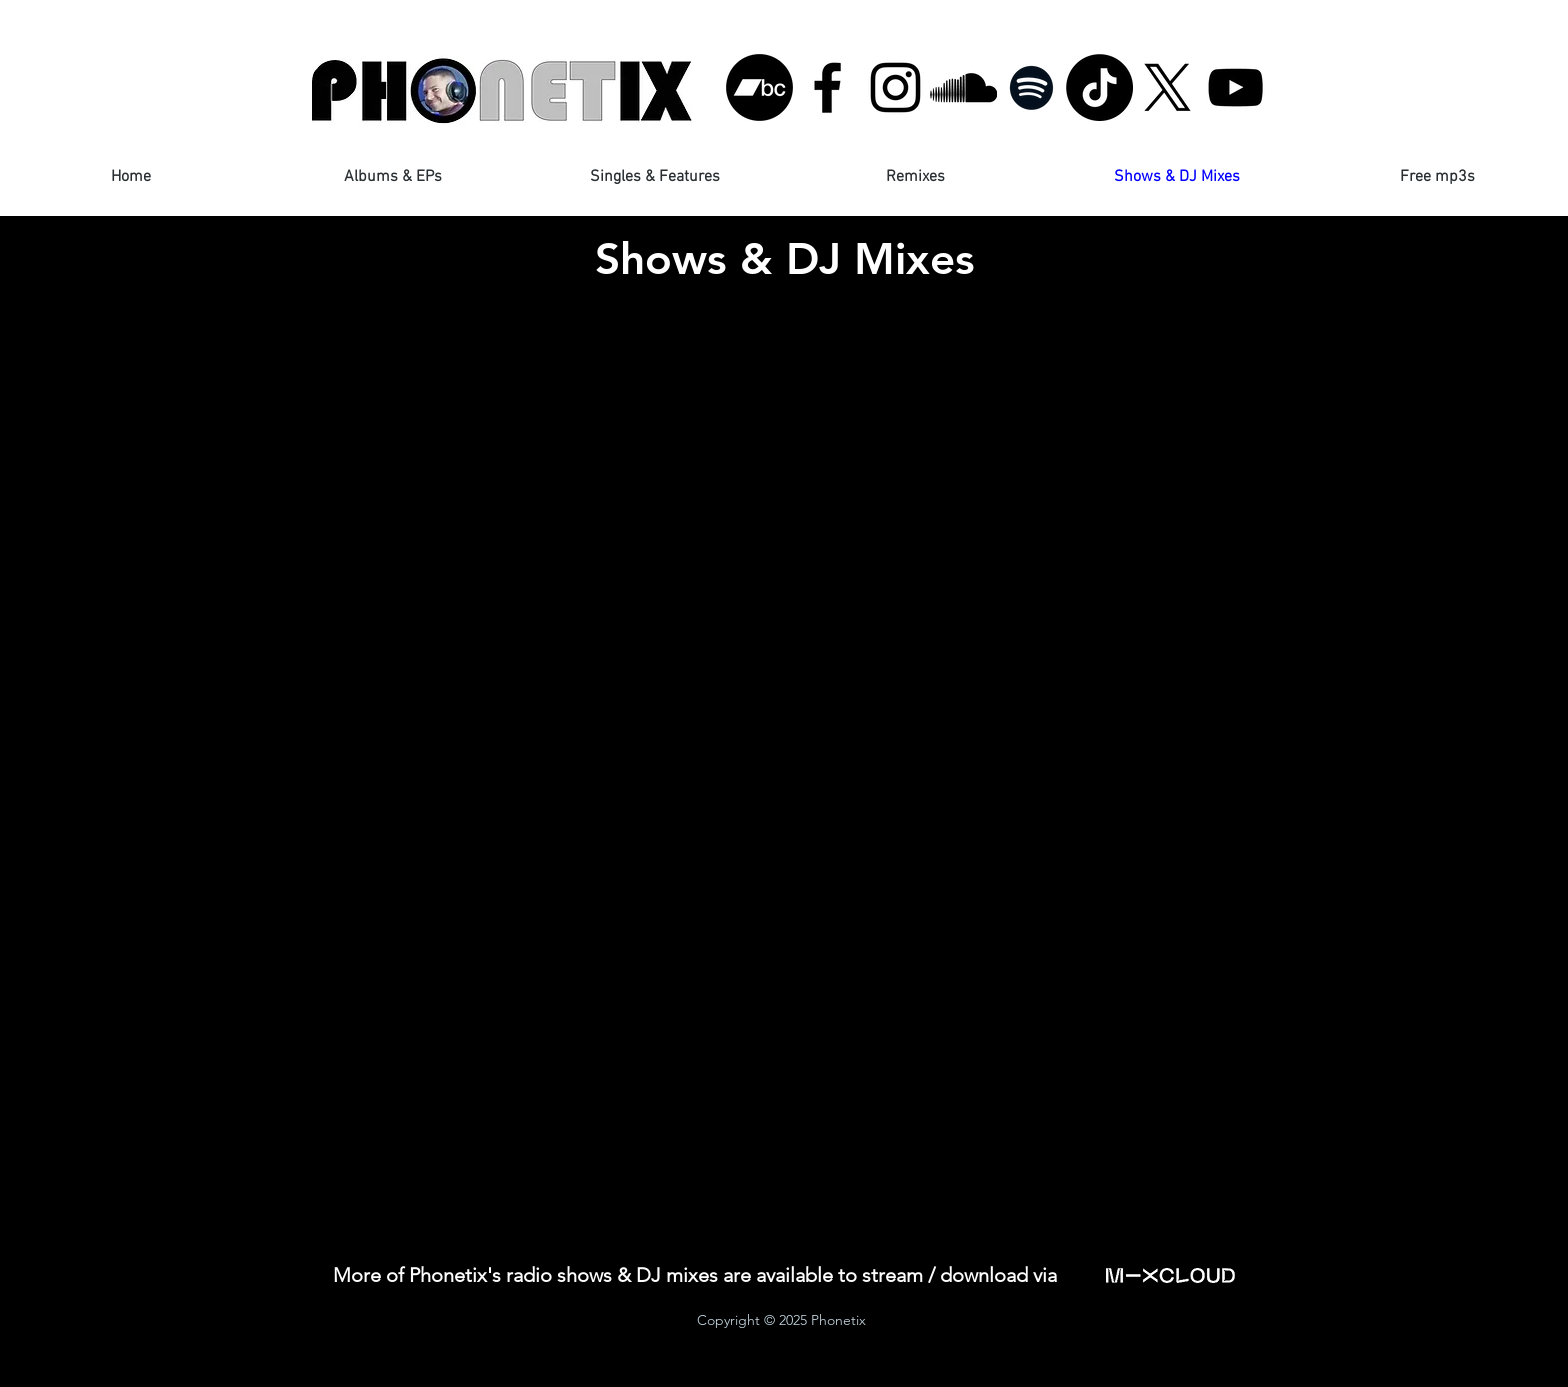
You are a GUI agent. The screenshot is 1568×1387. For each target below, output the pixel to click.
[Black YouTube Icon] (1235, 87)
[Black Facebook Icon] (827, 87)
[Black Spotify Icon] (1031, 87)
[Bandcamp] (759, 87)
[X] (1167, 87)
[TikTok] (1099, 87)
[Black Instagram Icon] (895, 87)
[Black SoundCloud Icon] (963, 87)
